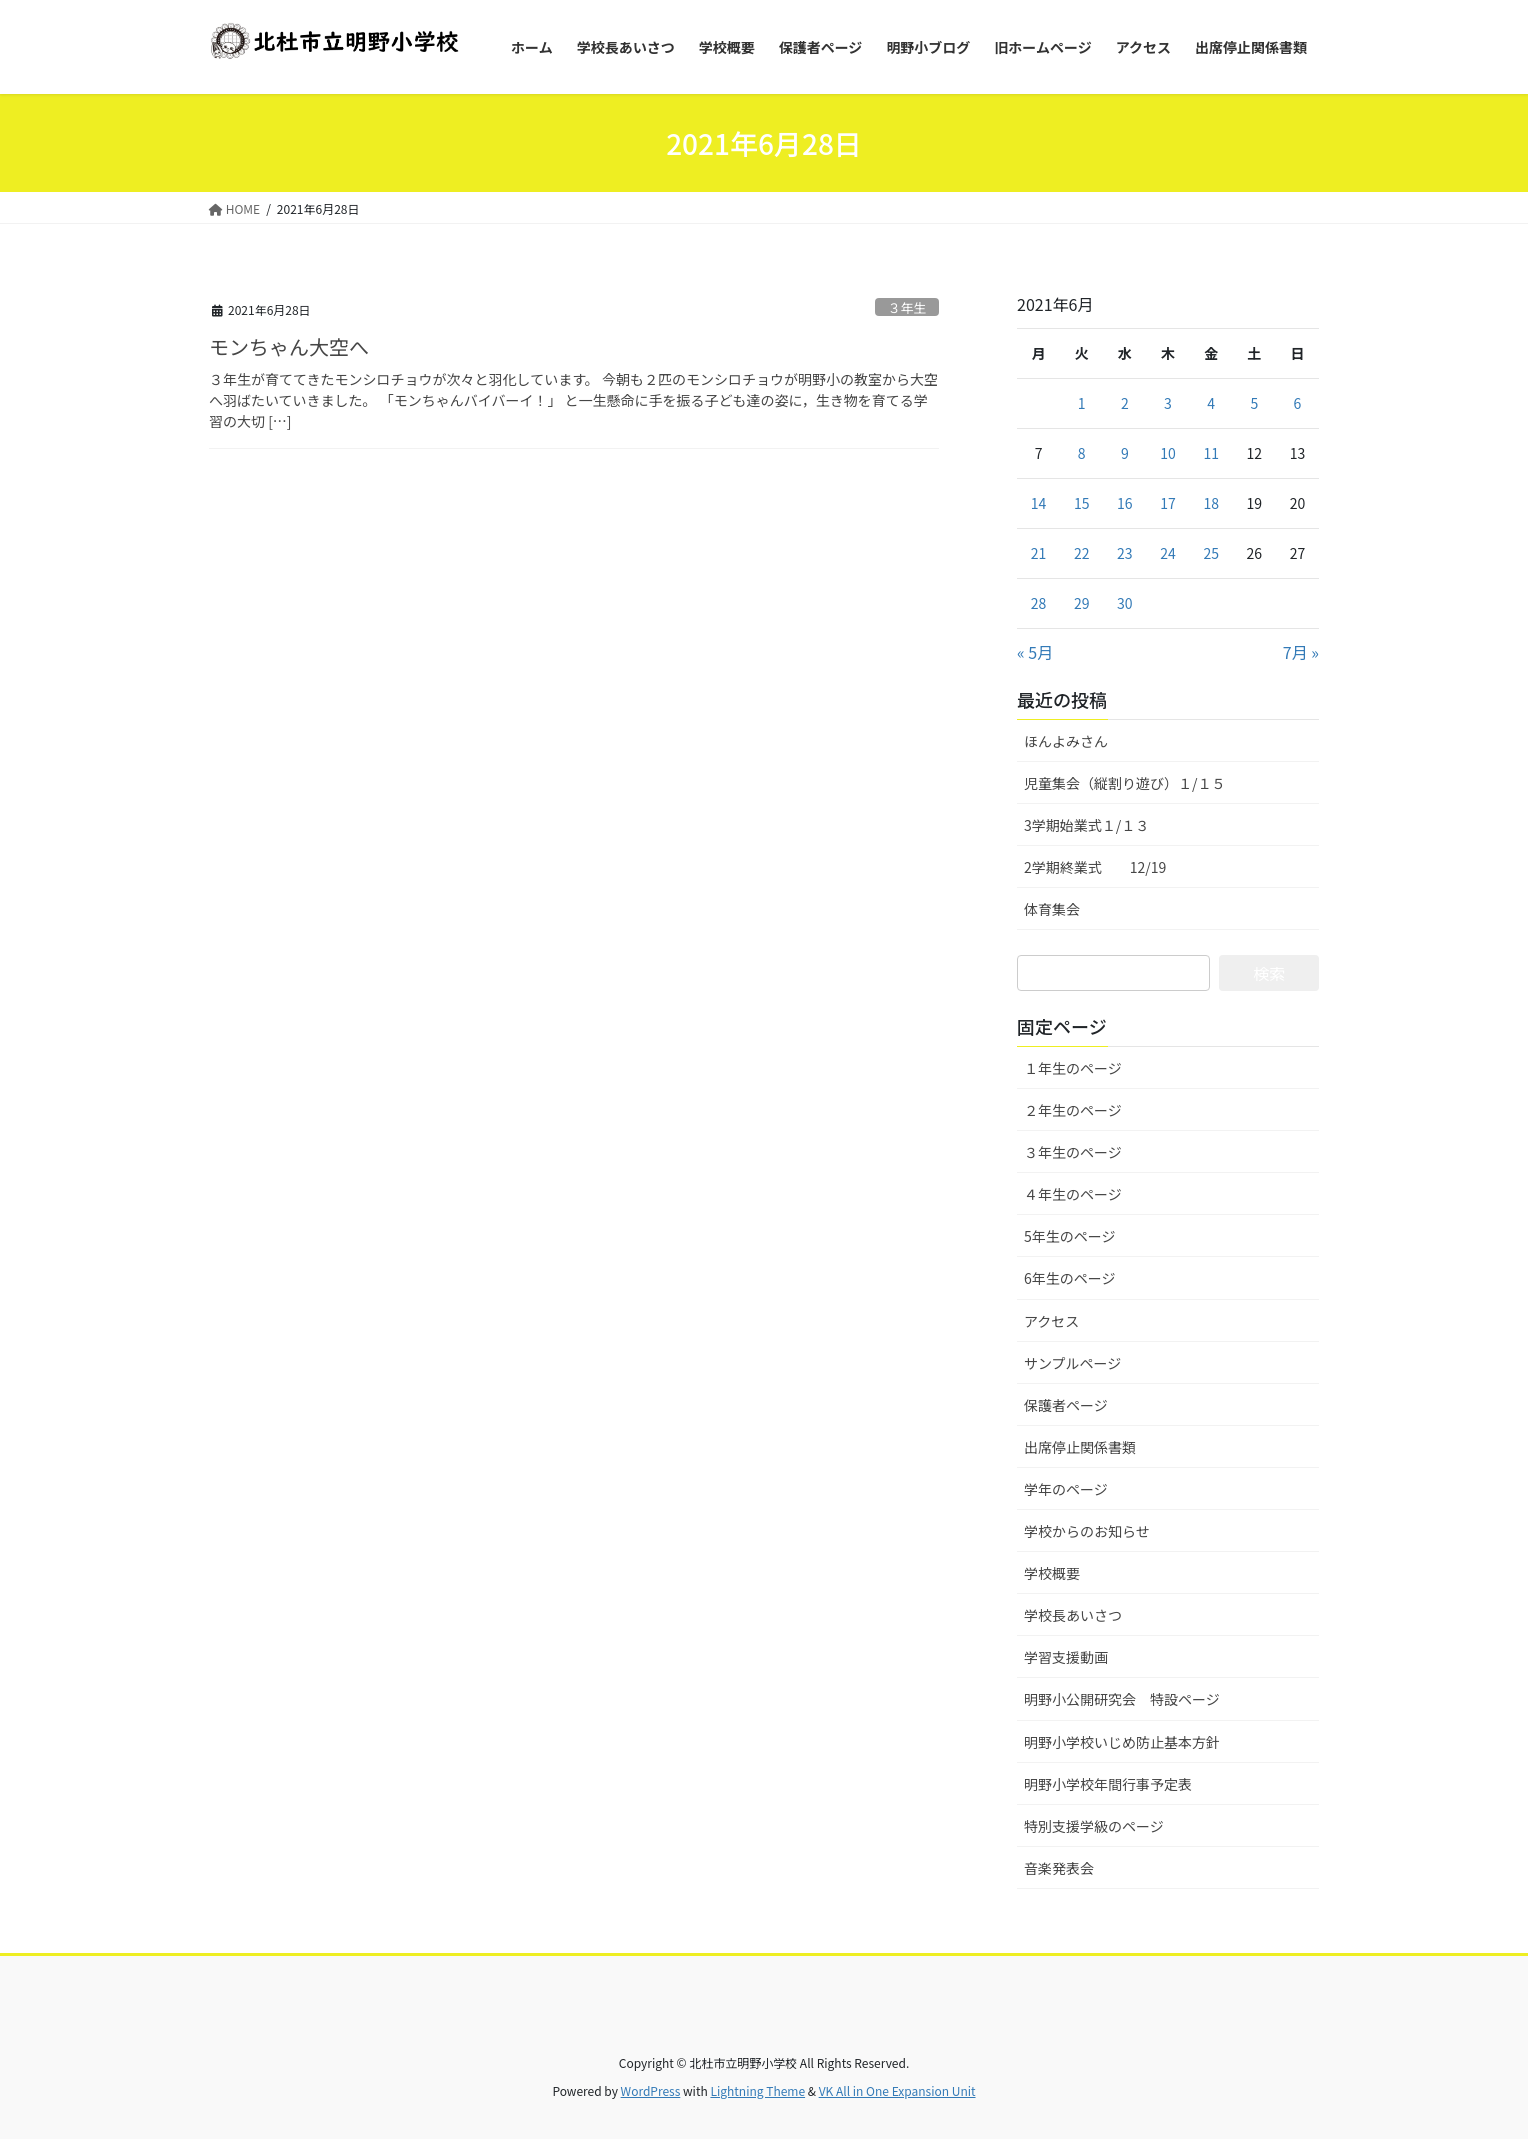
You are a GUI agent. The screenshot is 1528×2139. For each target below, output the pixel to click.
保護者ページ (1066, 1405)
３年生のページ (1073, 1152)
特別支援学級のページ (1094, 1826)
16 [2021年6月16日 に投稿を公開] (1125, 503)
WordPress (651, 2090)
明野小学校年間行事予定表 (1108, 1784)
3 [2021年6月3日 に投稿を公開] (1168, 403)
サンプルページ (1072, 1363)
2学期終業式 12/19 (1095, 867)
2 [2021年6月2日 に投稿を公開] (1125, 403)
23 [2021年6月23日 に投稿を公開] (1125, 553)
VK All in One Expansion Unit (897, 2090)
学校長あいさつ (1073, 1615)
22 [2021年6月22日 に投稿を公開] (1082, 553)
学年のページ (1066, 1489)
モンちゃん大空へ (289, 346)
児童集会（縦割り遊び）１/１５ (1125, 783)
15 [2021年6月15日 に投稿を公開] (1082, 503)
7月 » (1301, 652)
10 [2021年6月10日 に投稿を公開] (1168, 453)
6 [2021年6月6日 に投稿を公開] (1298, 403)
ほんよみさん (1066, 741)
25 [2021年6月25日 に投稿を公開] (1211, 553)
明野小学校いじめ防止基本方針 (1122, 1742)
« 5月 (1035, 652)
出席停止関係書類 (1080, 1447)
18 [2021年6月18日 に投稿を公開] (1211, 503)
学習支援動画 (1066, 1657)
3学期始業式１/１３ (1086, 825)
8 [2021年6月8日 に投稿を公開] (1082, 453)
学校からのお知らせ (1087, 1531)
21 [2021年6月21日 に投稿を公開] (1039, 553)
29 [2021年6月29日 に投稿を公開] (1082, 603)
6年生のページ (1070, 1278)
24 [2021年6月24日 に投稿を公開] (1168, 553)
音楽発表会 (1059, 1868)
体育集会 (1052, 909)
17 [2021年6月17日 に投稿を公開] (1168, 503)
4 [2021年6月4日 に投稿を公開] (1211, 403)
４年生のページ (1073, 1194)
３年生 (907, 307)
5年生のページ (1070, 1236)
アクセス (1051, 1321)
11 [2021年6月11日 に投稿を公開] (1211, 453)
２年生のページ (1073, 1110)
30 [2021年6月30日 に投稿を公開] (1125, 603)
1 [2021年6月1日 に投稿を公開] (1082, 403)
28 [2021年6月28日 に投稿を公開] (1039, 603)
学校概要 (1052, 1573)
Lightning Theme (757, 2090)
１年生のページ (1073, 1068)
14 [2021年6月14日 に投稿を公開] (1039, 503)
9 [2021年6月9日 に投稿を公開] (1125, 453)
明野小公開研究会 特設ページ (1122, 1699)
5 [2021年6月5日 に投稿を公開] (1254, 403)
